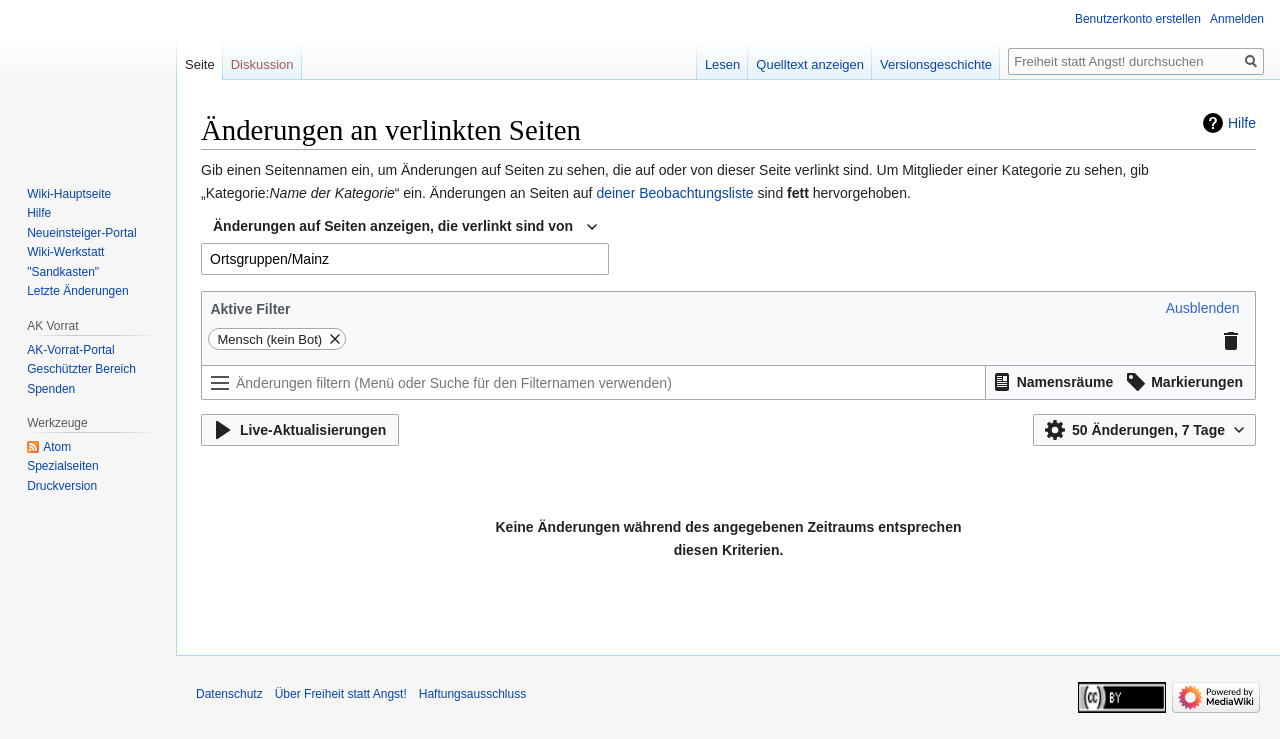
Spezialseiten (62, 466)
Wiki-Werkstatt (65, 252)
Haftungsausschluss (472, 694)
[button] (1203, 308)
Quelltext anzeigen (810, 64)
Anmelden (1237, 19)
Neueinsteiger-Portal (81, 233)
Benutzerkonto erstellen (1138, 19)
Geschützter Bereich (81, 369)
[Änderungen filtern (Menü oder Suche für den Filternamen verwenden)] (593, 382)
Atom (57, 447)
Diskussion (262, 64)
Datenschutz (229, 694)
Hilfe (1242, 123)
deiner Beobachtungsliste (674, 193)
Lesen (722, 64)
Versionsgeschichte (936, 64)
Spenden (51, 389)
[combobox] (405, 227)
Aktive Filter (250, 309)
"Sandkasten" (63, 272)
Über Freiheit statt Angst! (341, 694)
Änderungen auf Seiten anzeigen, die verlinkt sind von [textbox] (393, 226)
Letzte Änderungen (77, 291)
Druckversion (62, 486)
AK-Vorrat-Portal (70, 350)
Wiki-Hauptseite (69, 194)
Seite (200, 64)
